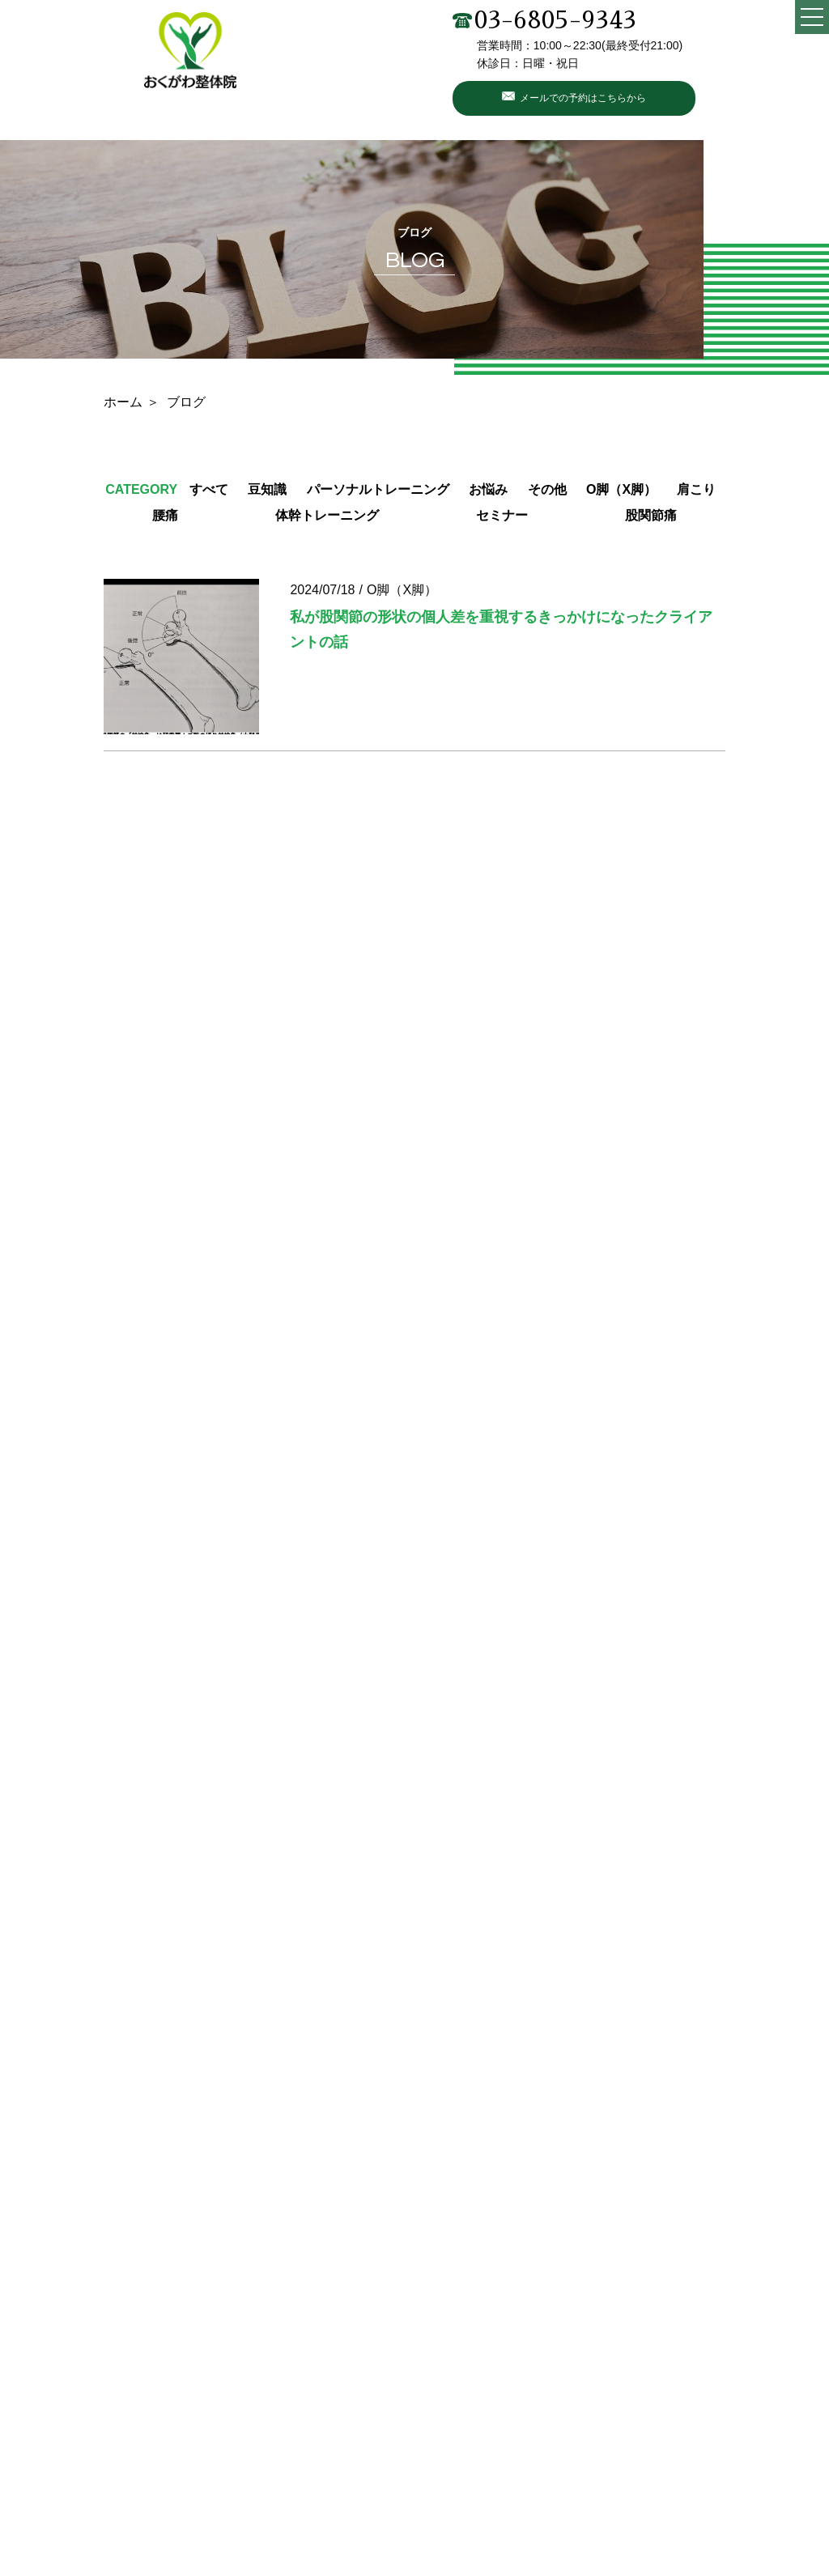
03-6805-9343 (544, 20)
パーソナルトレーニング (378, 489)
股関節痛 (651, 515)
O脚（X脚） (621, 489)
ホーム (123, 402)
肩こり (696, 489)
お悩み (488, 489)
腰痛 (165, 515)
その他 (547, 489)
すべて (208, 489)
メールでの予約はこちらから (583, 98)
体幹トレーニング (327, 515)
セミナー (502, 515)
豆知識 (267, 489)
